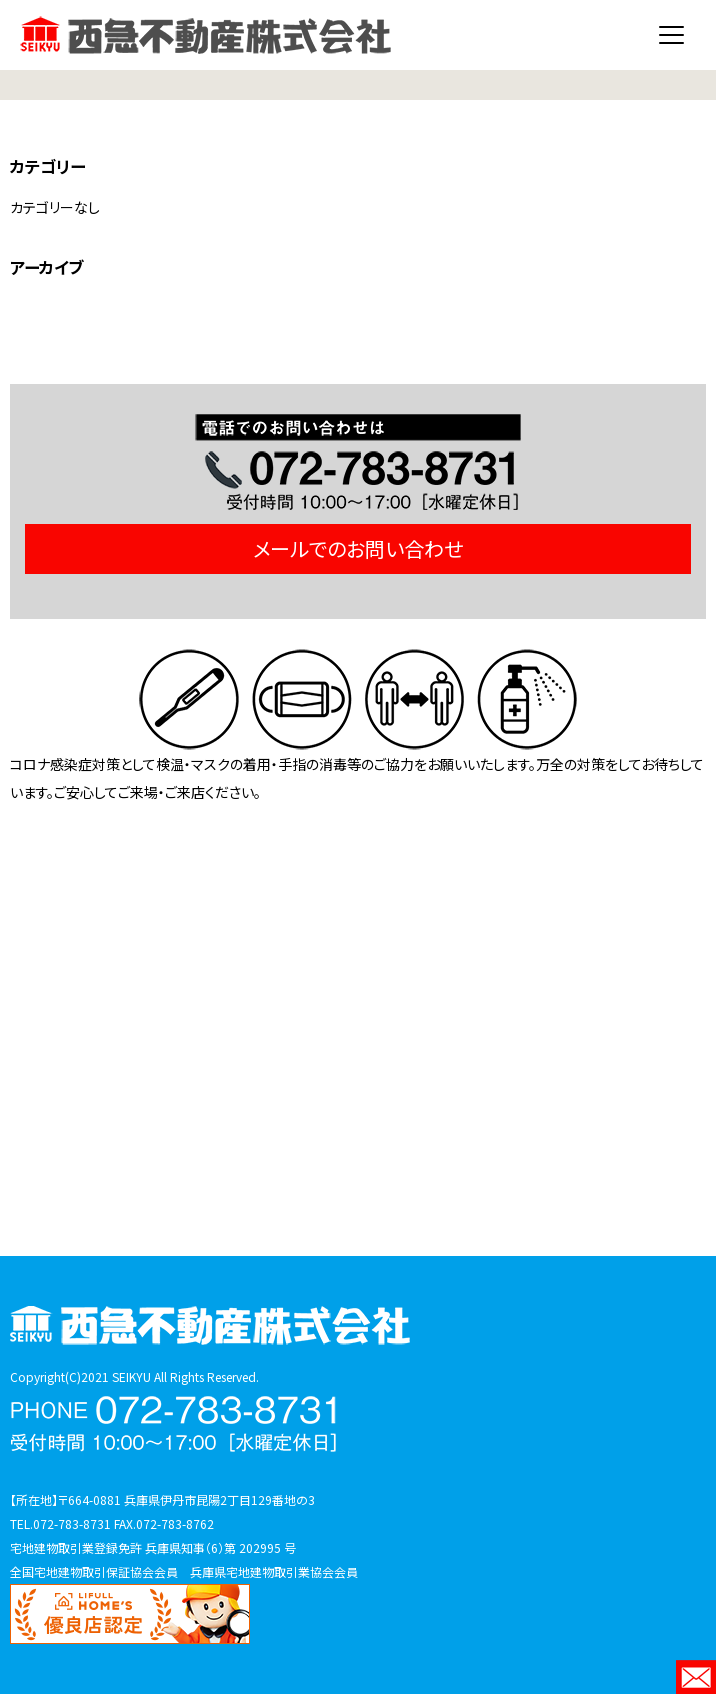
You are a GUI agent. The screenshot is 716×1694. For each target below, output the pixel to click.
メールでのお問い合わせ (358, 548)
